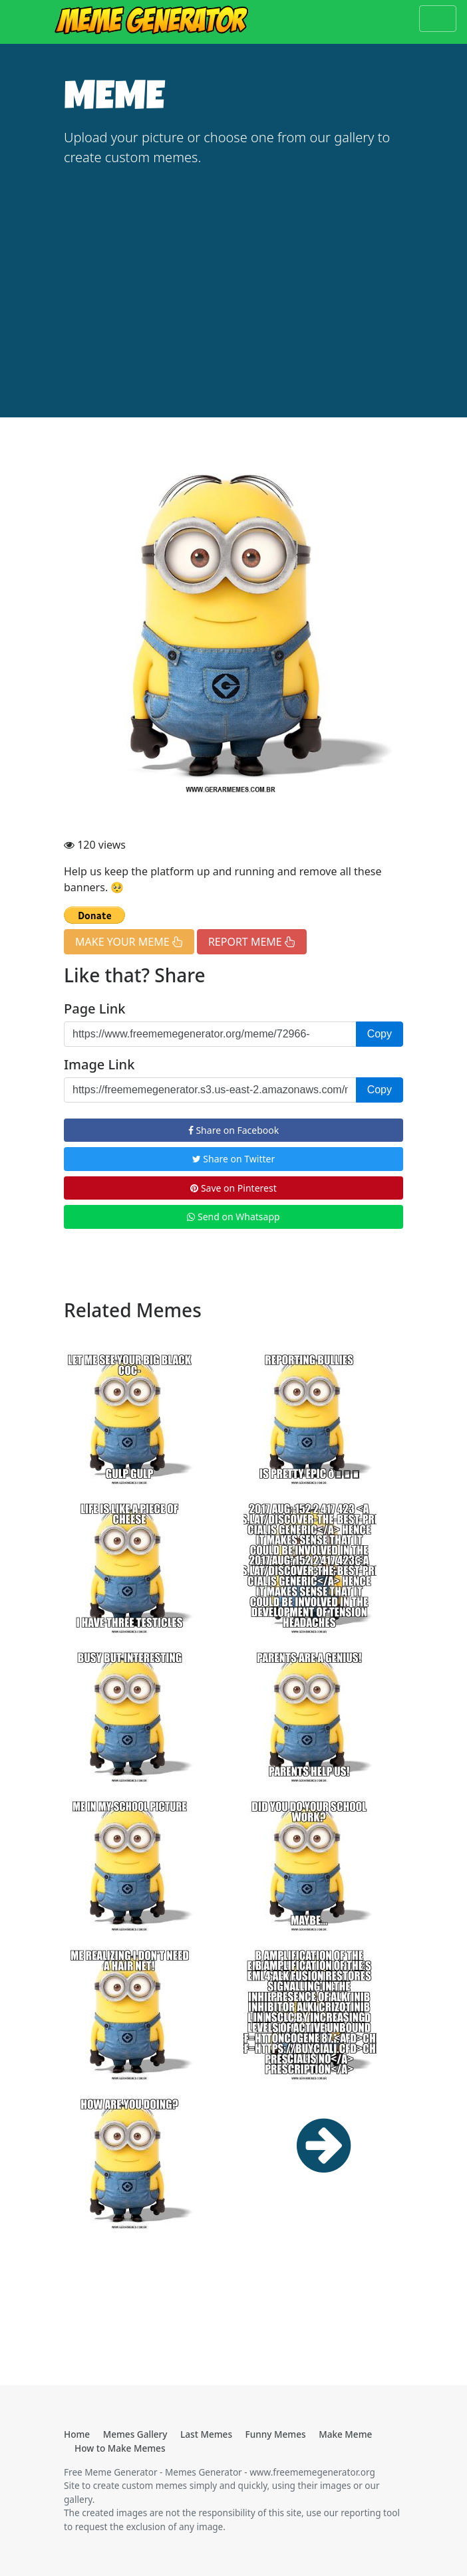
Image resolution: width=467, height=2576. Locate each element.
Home (77, 2434)
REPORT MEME (251, 941)
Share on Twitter (233, 1158)
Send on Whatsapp (233, 1216)
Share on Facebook (233, 1130)
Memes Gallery (135, 2434)
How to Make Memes (120, 2448)
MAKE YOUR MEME (129, 941)
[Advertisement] (233, 279)
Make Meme (345, 2434)
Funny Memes (275, 2434)
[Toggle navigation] (437, 18)
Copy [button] (379, 1033)
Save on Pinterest (233, 1188)
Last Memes (206, 2434)
